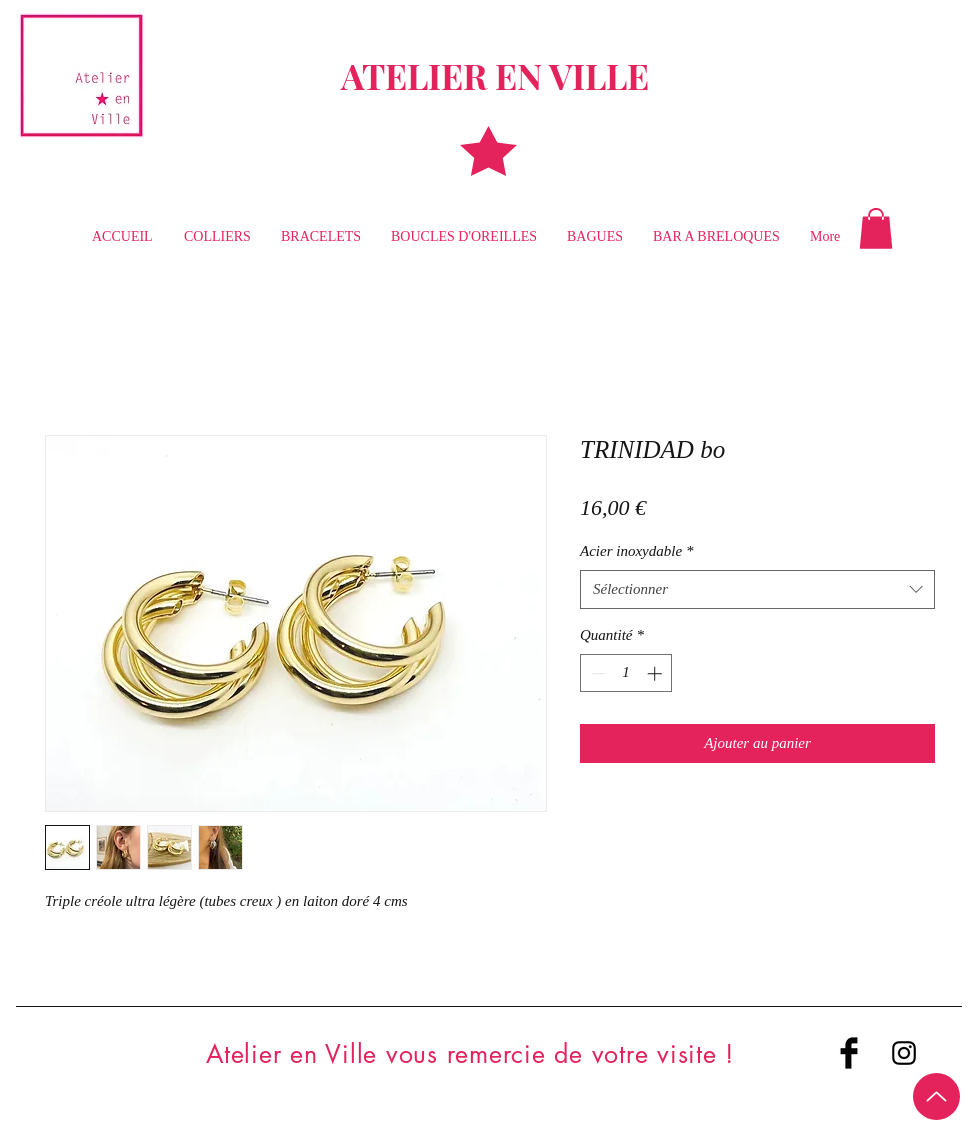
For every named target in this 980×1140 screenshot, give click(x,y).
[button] (876, 228)
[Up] (936, 1096)
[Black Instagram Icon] (904, 1053)
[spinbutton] (626, 673)
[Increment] (656, 673)
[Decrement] (596, 673)
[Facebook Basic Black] (849, 1053)
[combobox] (757, 589)
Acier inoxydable (637, 551)
